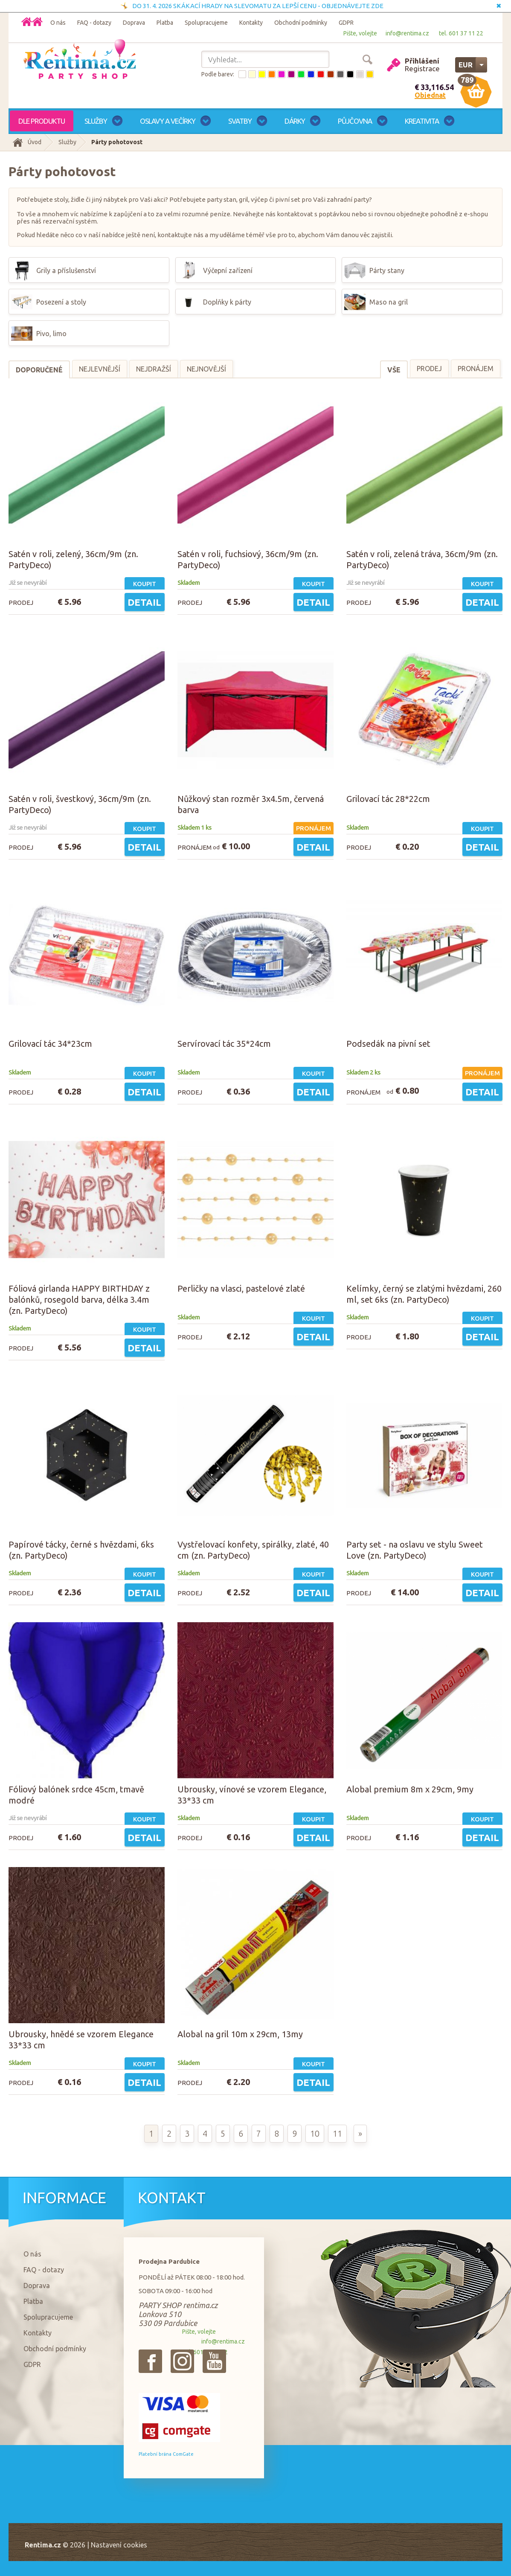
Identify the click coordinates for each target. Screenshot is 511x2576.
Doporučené (39, 370)
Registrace (422, 68)
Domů (37, 21)
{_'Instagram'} (182, 2361)
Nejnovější (206, 369)
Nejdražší (153, 369)
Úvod (34, 142)
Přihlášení (422, 61)
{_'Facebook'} (150, 2361)
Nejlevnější (99, 369)
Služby (67, 142)
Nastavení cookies (119, 2545)
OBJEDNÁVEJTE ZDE (352, 5)
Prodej (429, 368)
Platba (165, 22)
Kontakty (251, 22)
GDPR (346, 22)
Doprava (134, 22)
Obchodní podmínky (300, 22)
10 (314, 2133)
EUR (466, 65)
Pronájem (476, 368)
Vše (394, 370)
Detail (144, 602)
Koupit (144, 583)
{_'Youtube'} (214, 2361)
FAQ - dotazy (94, 22)
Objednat (430, 95)
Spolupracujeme (206, 22)
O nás (58, 22)
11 (337, 2133)
